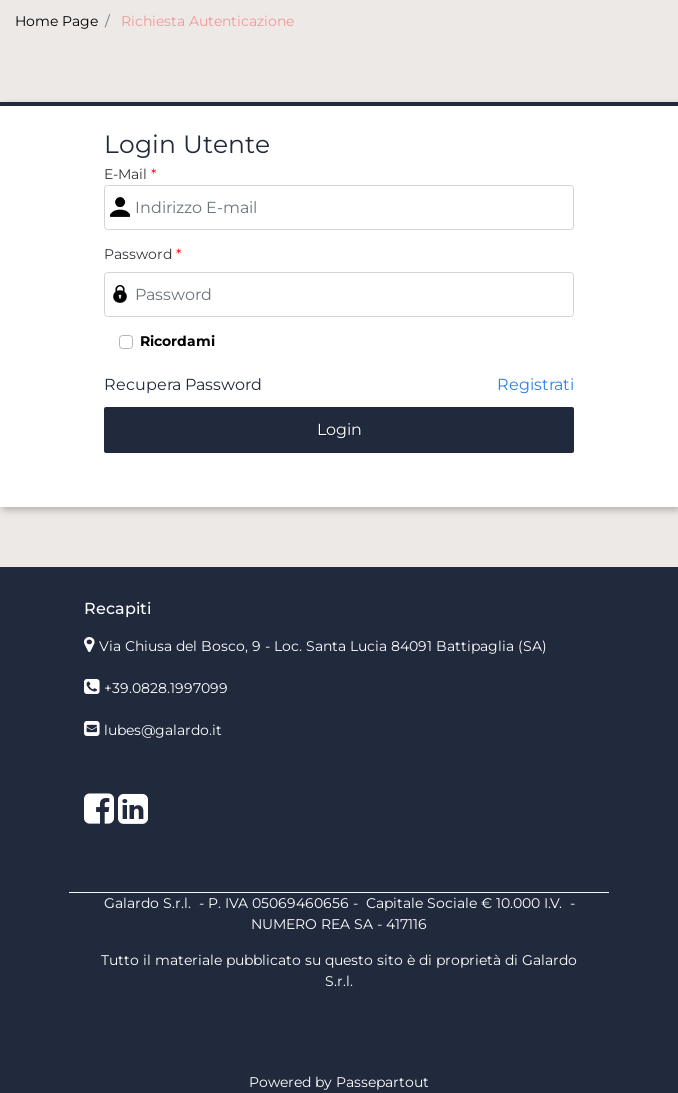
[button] (339, 430)
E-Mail (130, 174)
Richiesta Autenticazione (207, 21)
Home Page (56, 21)
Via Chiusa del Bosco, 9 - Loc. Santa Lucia (323, 646)
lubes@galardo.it (163, 730)
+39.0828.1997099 (166, 688)
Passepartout (382, 1082)
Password (142, 254)
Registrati (535, 384)
